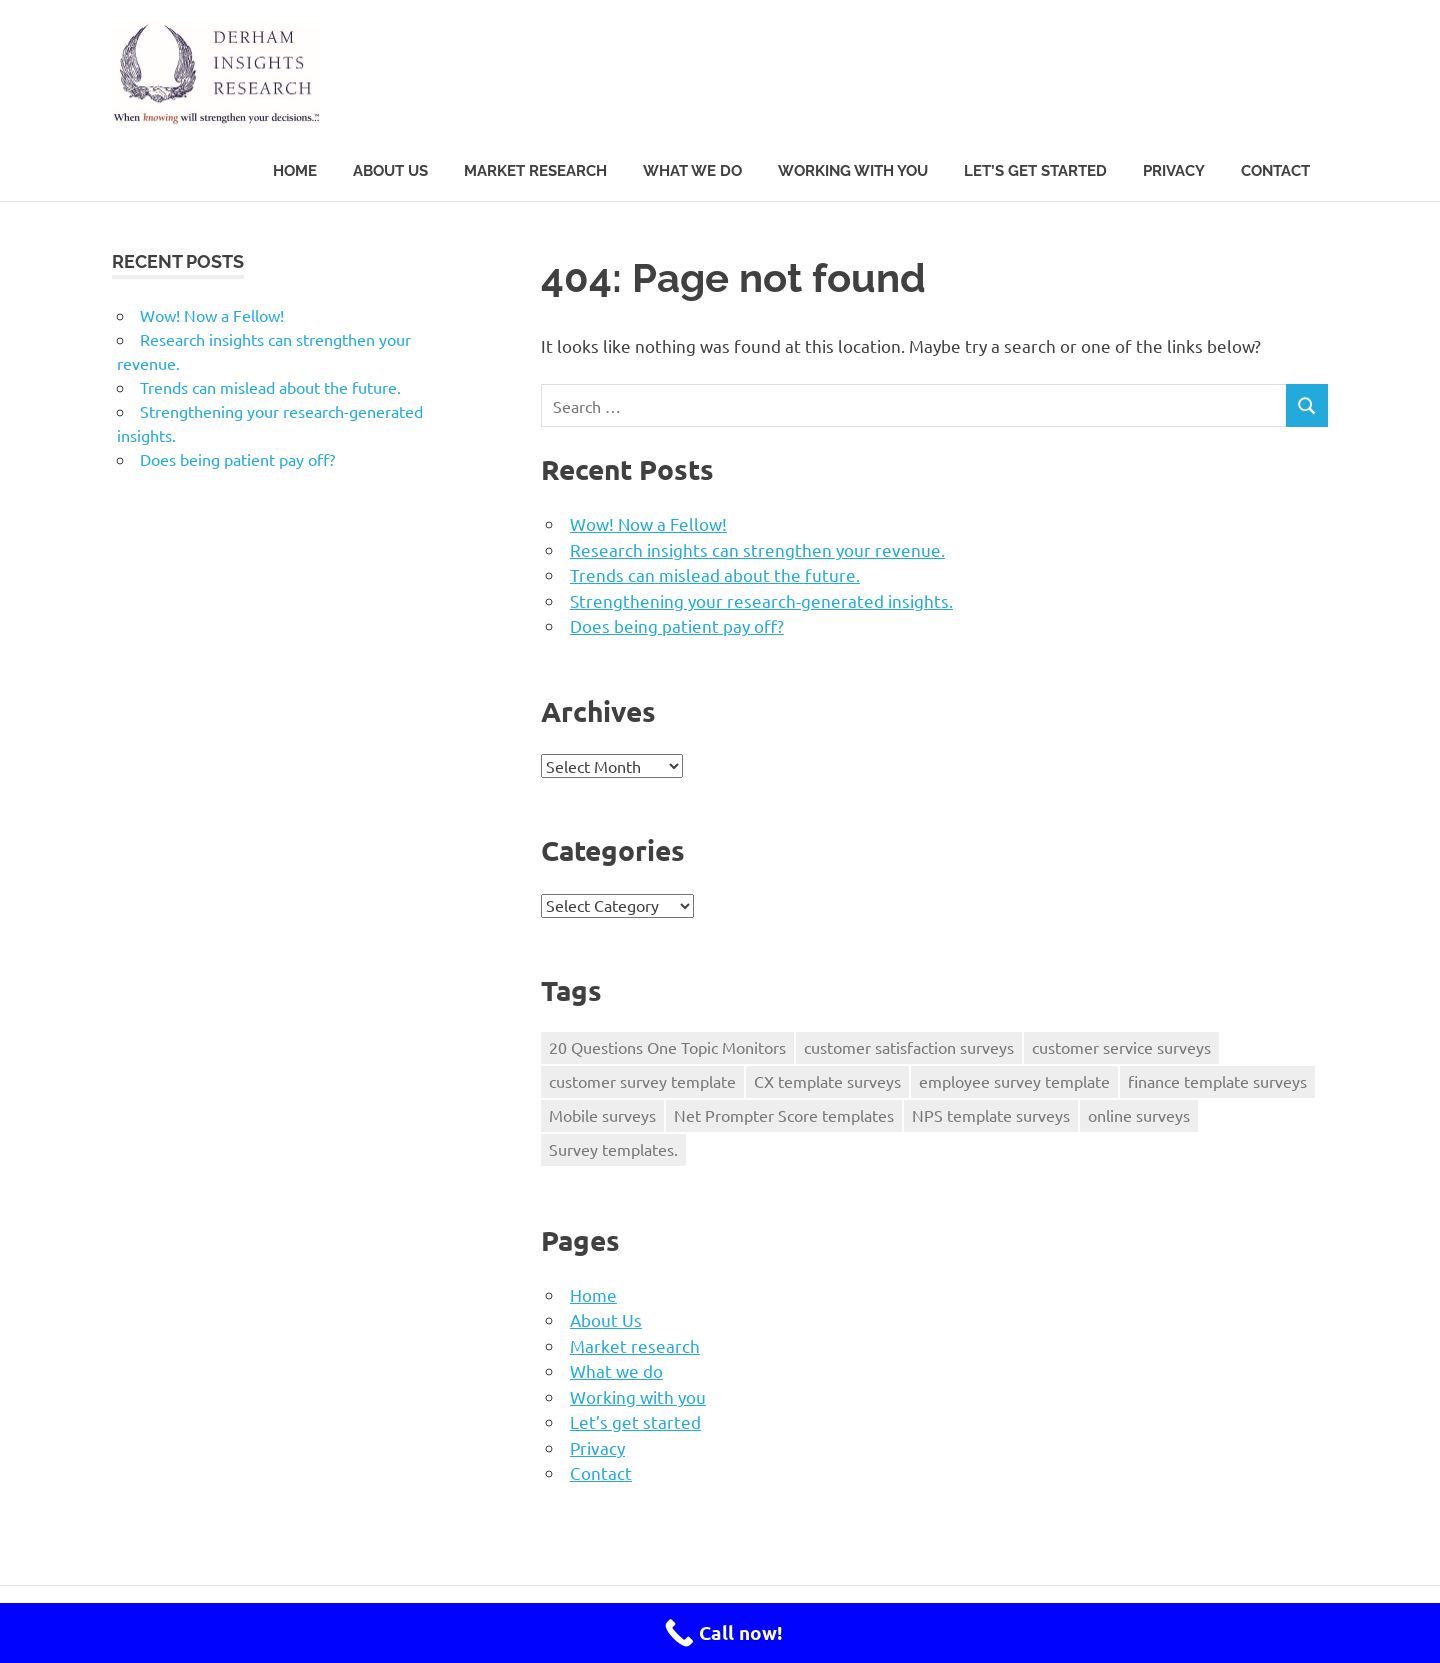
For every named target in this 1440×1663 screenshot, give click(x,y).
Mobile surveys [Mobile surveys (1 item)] (602, 1115)
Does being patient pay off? (677, 625)
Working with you (853, 171)
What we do (692, 171)
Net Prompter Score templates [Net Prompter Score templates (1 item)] (784, 1115)
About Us (390, 171)
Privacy (1174, 171)
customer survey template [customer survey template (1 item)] (642, 1081)
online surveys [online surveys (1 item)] (1139, 1115)
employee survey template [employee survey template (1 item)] (1014, 1081)
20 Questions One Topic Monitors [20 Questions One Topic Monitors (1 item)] (667, 1047)
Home (295, 171)
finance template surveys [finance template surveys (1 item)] (1217, 1081)
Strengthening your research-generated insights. (761, 600)
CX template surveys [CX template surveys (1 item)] (827, 1081)
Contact (1275, 171)
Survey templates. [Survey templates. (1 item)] (613, 1149)
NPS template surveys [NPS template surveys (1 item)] (991, 1115)
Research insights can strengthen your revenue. (757, 549)
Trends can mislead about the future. (715, 574)
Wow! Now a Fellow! (648, 523)
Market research (535, 171)
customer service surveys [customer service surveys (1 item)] (1121, 1047)
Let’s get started (1035, 171)
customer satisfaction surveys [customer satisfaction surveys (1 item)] (909, 1047)
